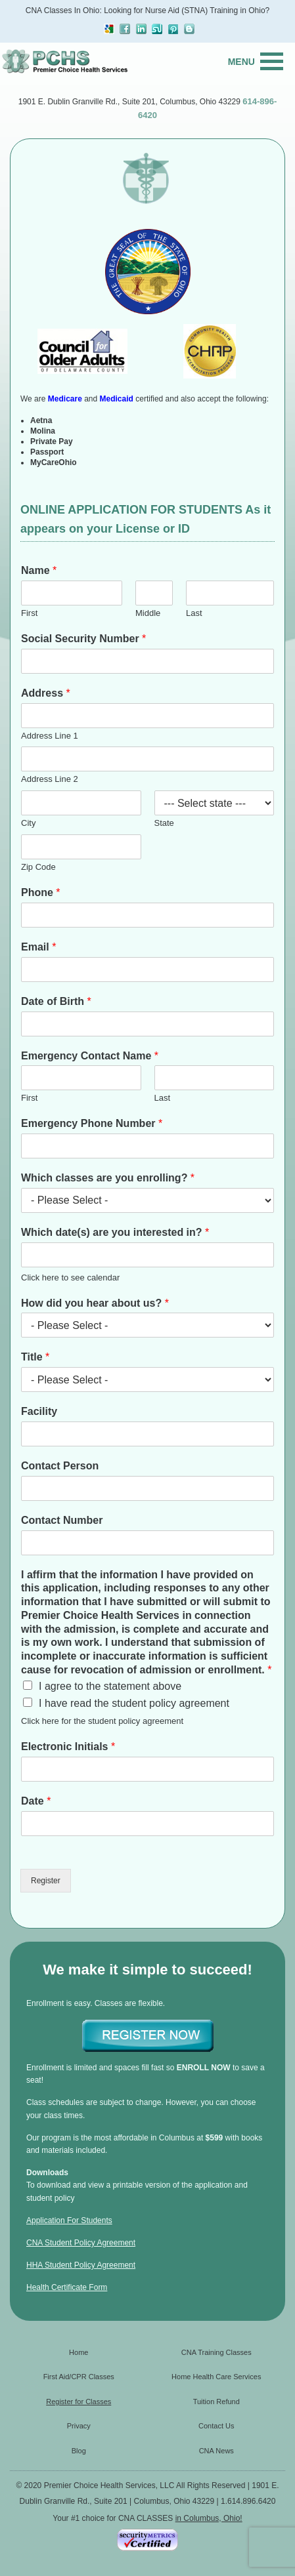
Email (38, 946)
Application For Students (69, 2220)
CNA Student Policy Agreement (80, 2242)
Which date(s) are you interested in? (115, 1232)
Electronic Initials (68, 1746)
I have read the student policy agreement (134, 1703)
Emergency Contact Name (89, 1055)
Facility (39, 1411)
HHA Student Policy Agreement (80, 2265)
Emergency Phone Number (91, 1123)
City (28, 823)
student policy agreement (135, 1721)
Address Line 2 (49, 779)
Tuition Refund (216, 2401)
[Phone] (147, 915)
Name (39, 570)
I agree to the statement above (110, 1686)
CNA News (216, 2451)
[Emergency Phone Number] (147, 1146)
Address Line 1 (49, 736)
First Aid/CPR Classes (78, 2377)
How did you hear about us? (95, 1303)
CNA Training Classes (216, 2352)
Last (194, 613)
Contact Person (60, 1465)
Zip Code (38, 867)
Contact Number (61, 1520)
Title (35, 1356)
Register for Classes (78, 2401)
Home (78, 2352)
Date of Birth (56, 1001)
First (29, 613)
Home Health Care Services (216, 2377)
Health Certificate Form (66, 2287)
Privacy (79, 2426)
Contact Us (216, 2426)
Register (45, 1880)
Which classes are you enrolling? (107, 1177)
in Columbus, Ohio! (208, 2518)
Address (45, 693)
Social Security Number (83, 638)
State (164, 823)
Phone (40, 892)
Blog (79, 2451)
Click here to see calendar (70, 1277)
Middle (147, 613)
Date (36, 1801)
